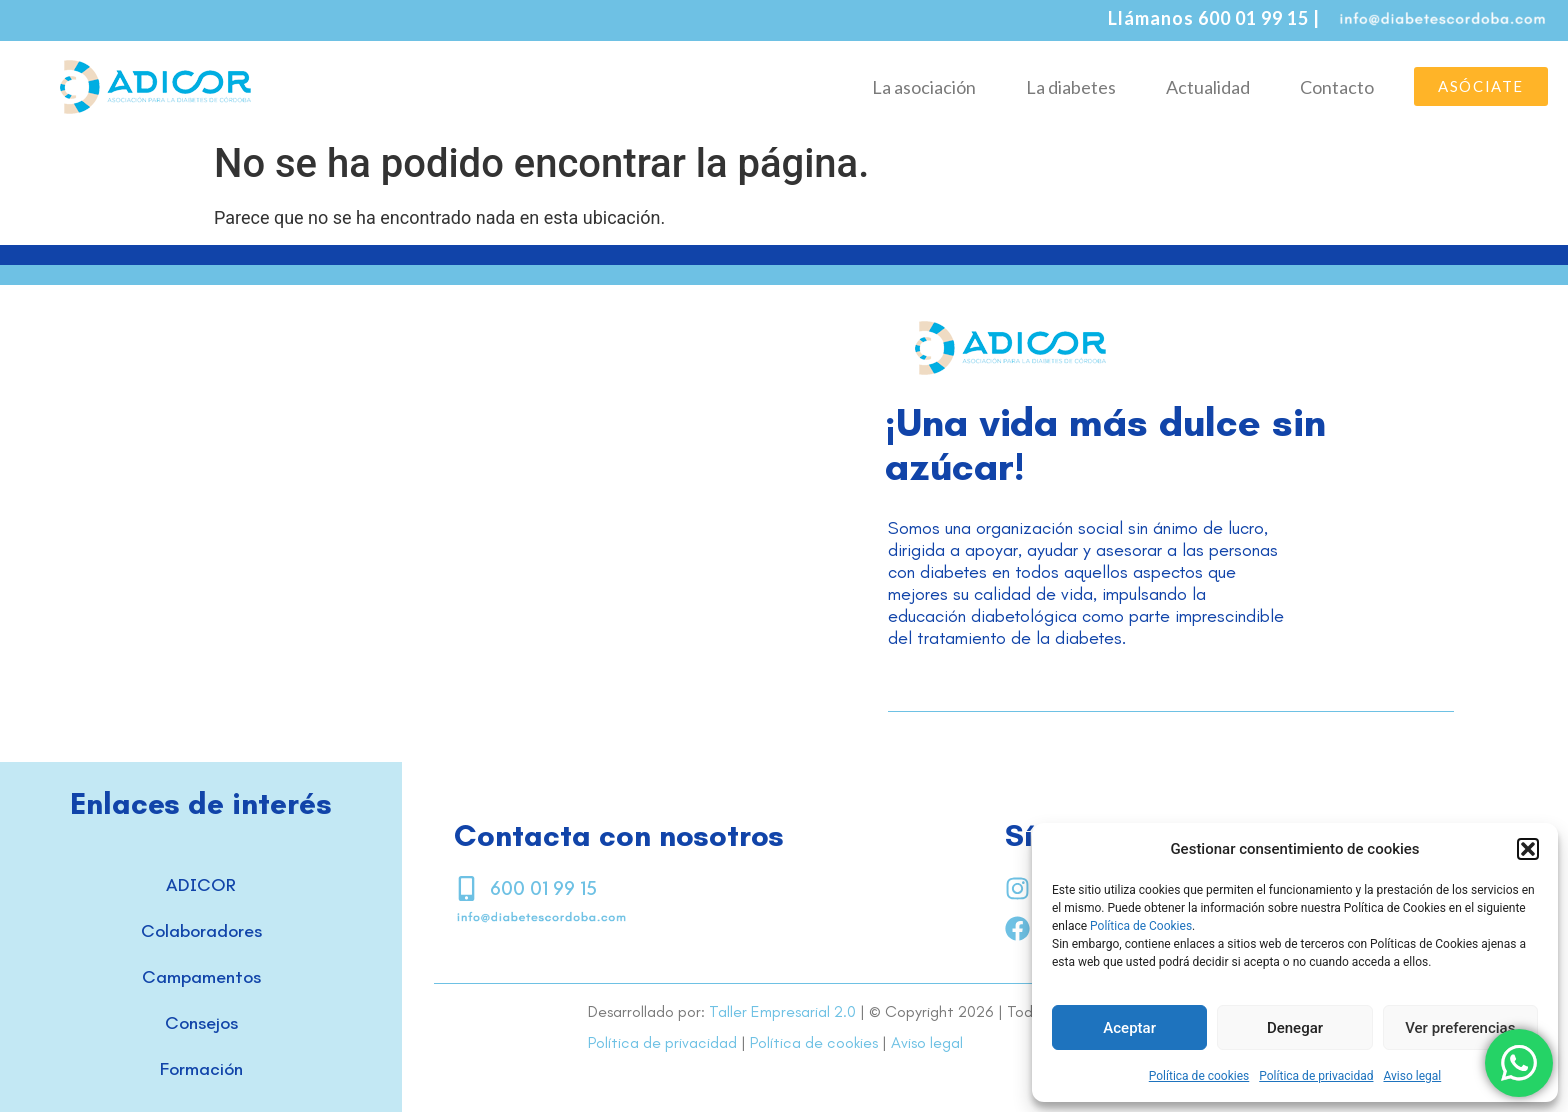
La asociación (924, 87)
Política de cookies (1199, 1076)
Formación (201, 1069)
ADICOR (201, 885)
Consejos (201, 1023)
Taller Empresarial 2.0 (782, 1011)
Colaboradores (201, 931)
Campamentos (201, 977)
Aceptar (1129, 1028)
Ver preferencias (1460, 1028)
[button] (1528, 849)
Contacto (1337, 87)
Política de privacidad (1316, 1076)
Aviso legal (1412, 1076)
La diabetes (1071, 87)
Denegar (1295, 1028)
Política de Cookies (1141, 926)
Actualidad (1208, 87)
